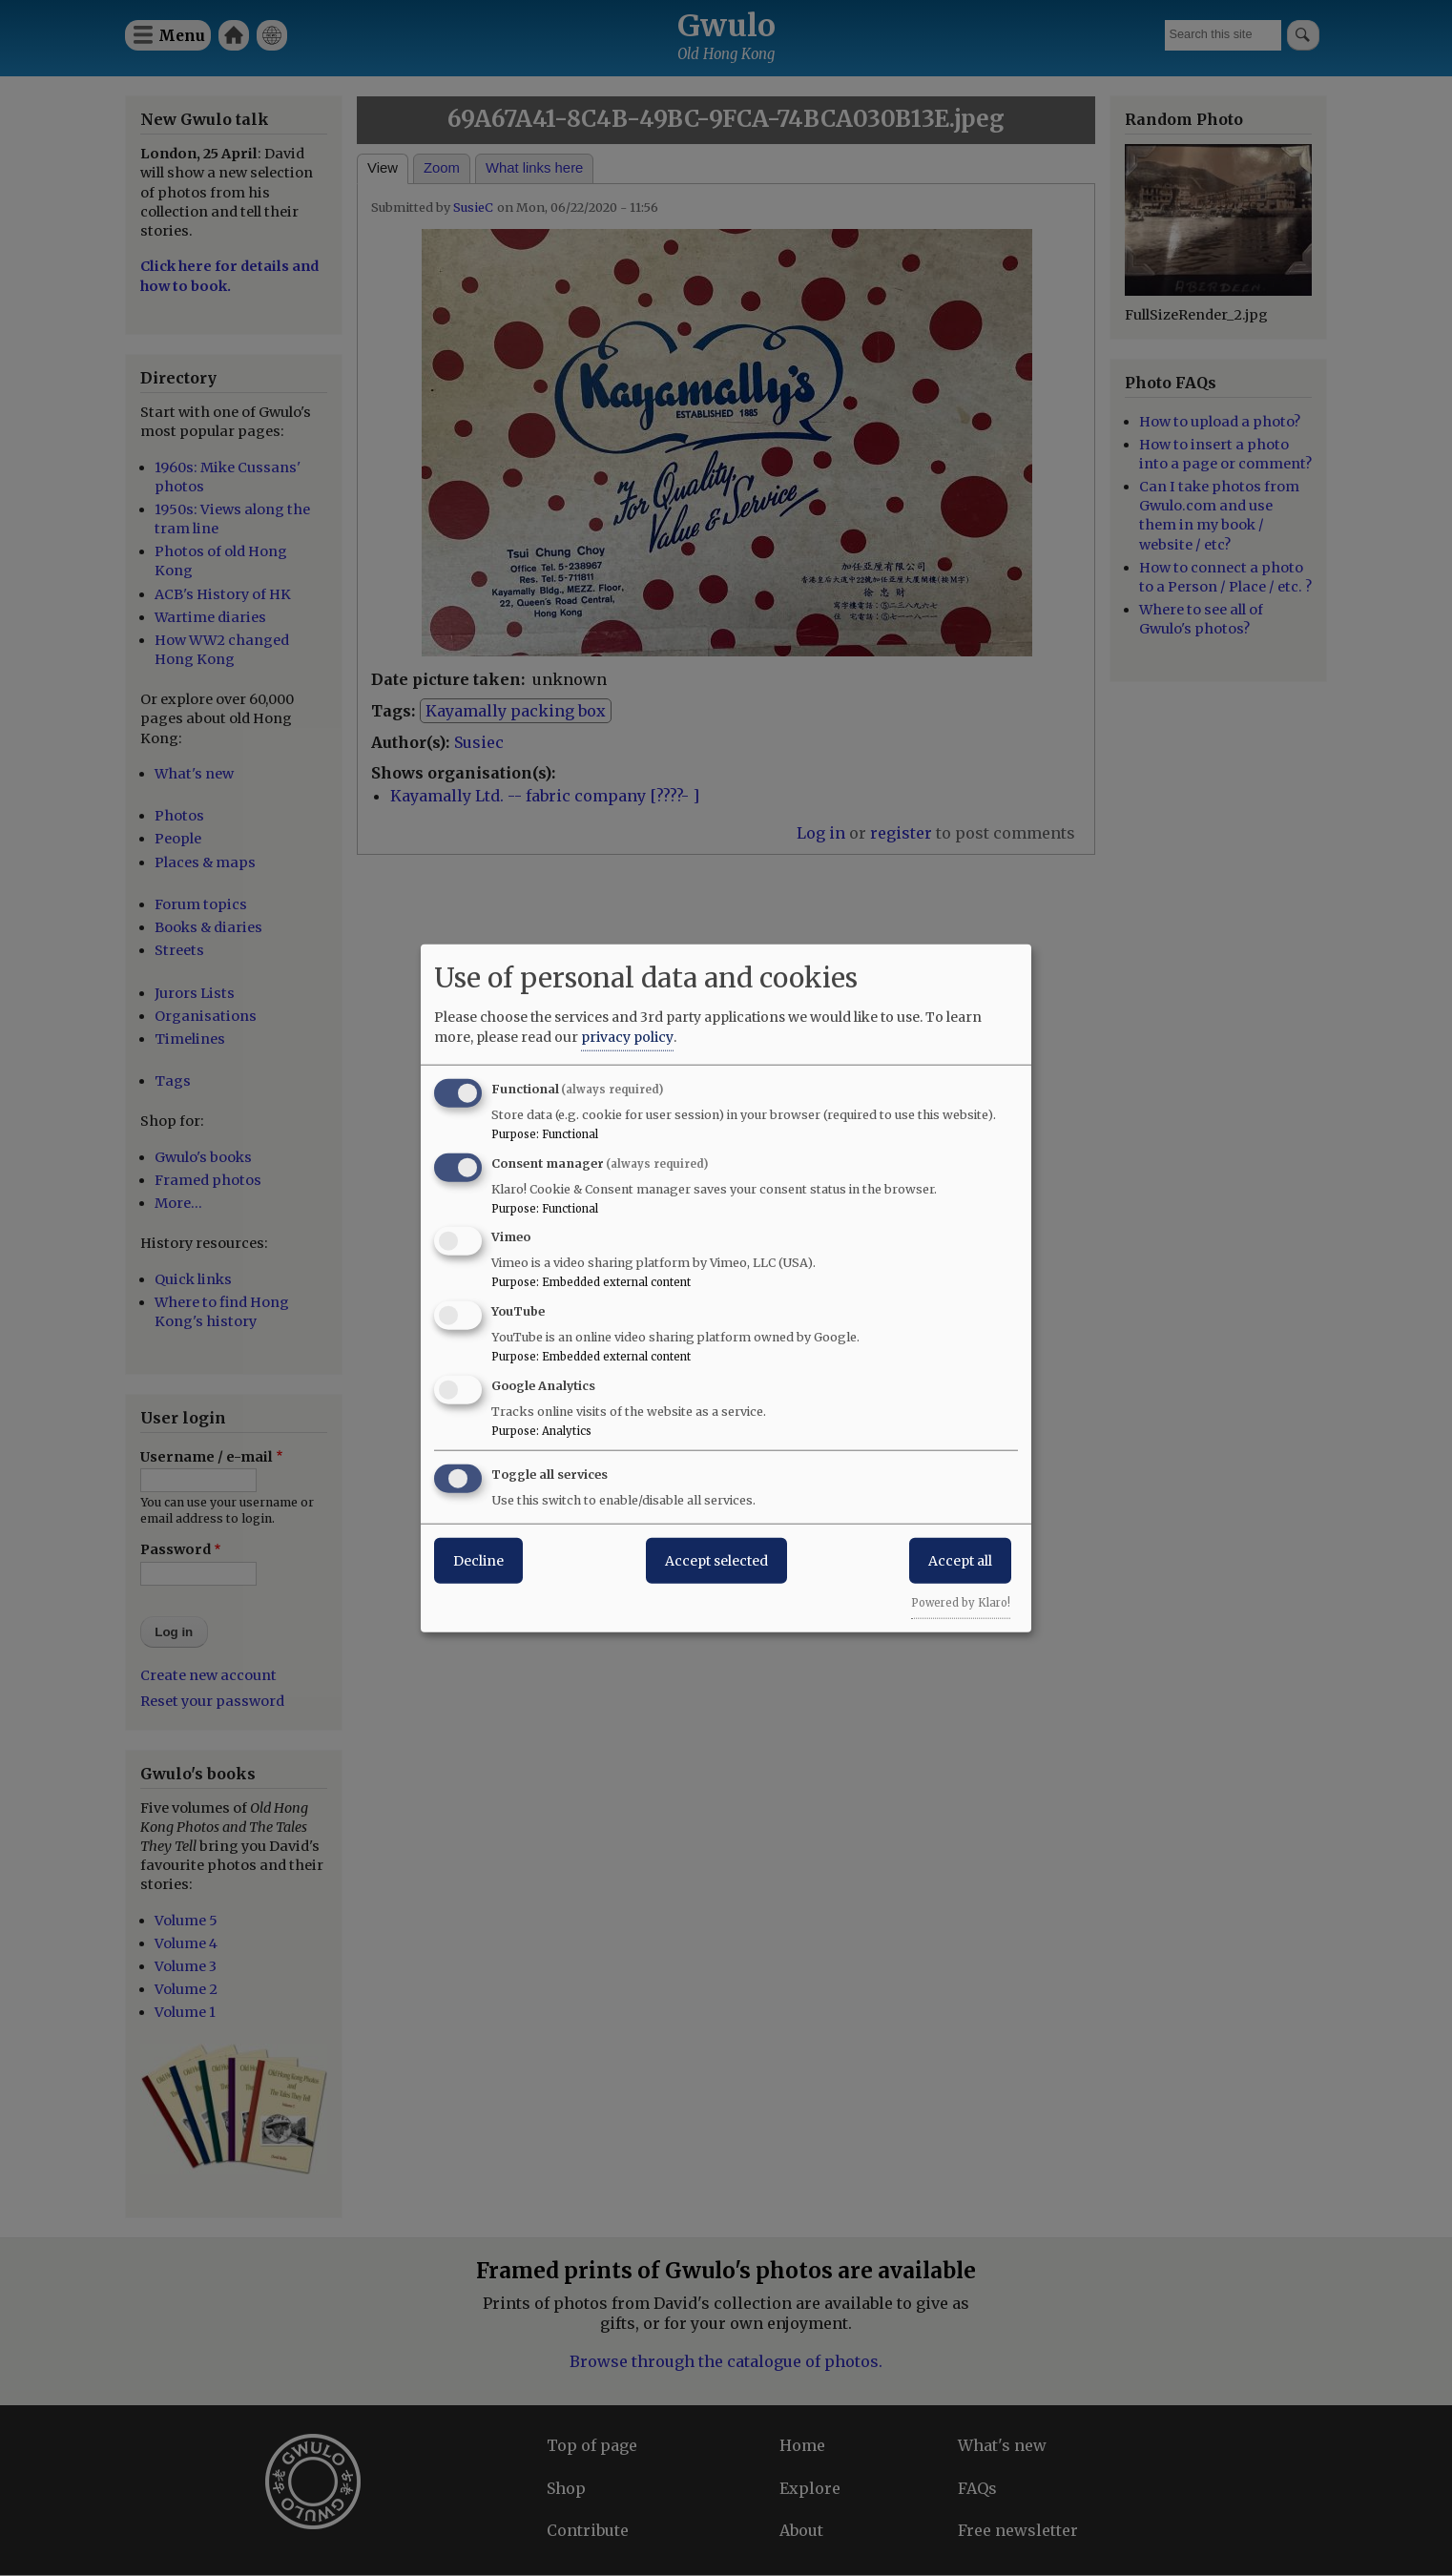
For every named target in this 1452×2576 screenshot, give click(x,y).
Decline (478, 1559)
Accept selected (716, 1559)
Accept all (960, 1559)
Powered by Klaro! (960, 1602)
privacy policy (627, 1036)
